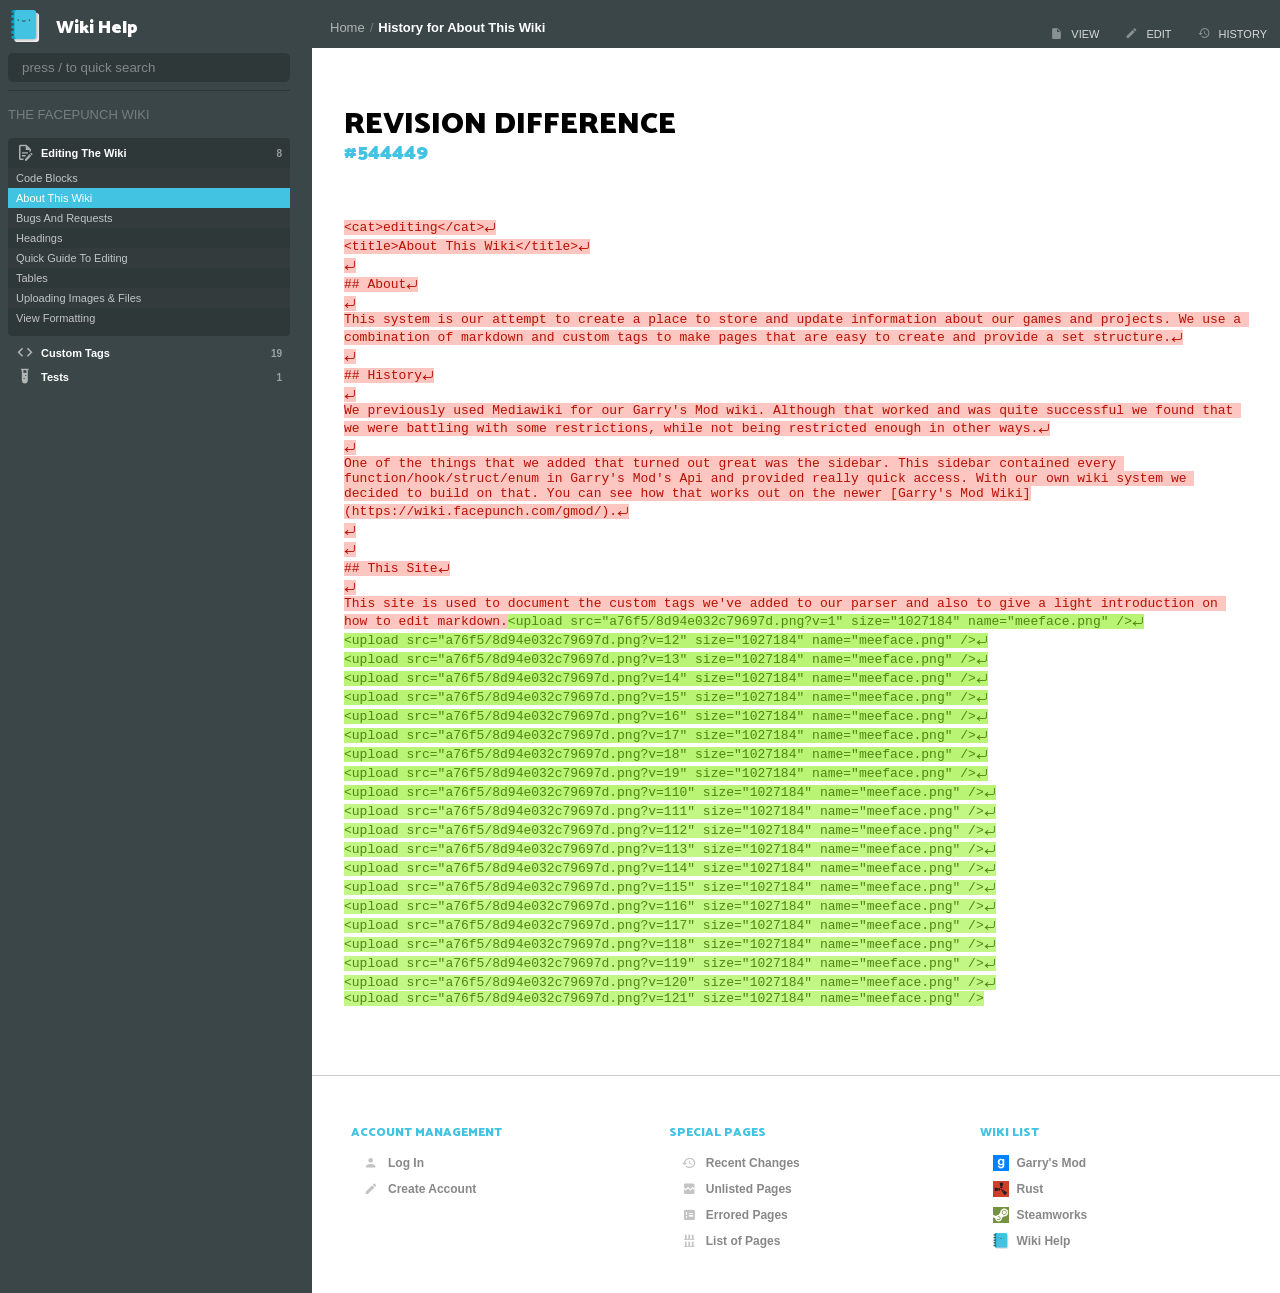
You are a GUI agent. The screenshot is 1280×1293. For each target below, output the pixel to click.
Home (347, 27)
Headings (39, 238)
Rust (1018, 1189)
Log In (394, 1163)
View (1074, 33)
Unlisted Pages (737, 1189)
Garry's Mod (1040, 1163)
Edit (1148, 33)
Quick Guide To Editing (72, 258)
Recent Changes (741, 1163)
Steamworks (1040, 1215)
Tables (32, 278)
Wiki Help (1032, 1241)
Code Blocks (47, 178)
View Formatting (55, 318)
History (1233, 33)
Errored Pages (735, 1215)
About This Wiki (54, 198)
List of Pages (731, 1241)
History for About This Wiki (461, 27)
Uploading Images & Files (78, 298)
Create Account (420, 1189)
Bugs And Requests (64, 218)
